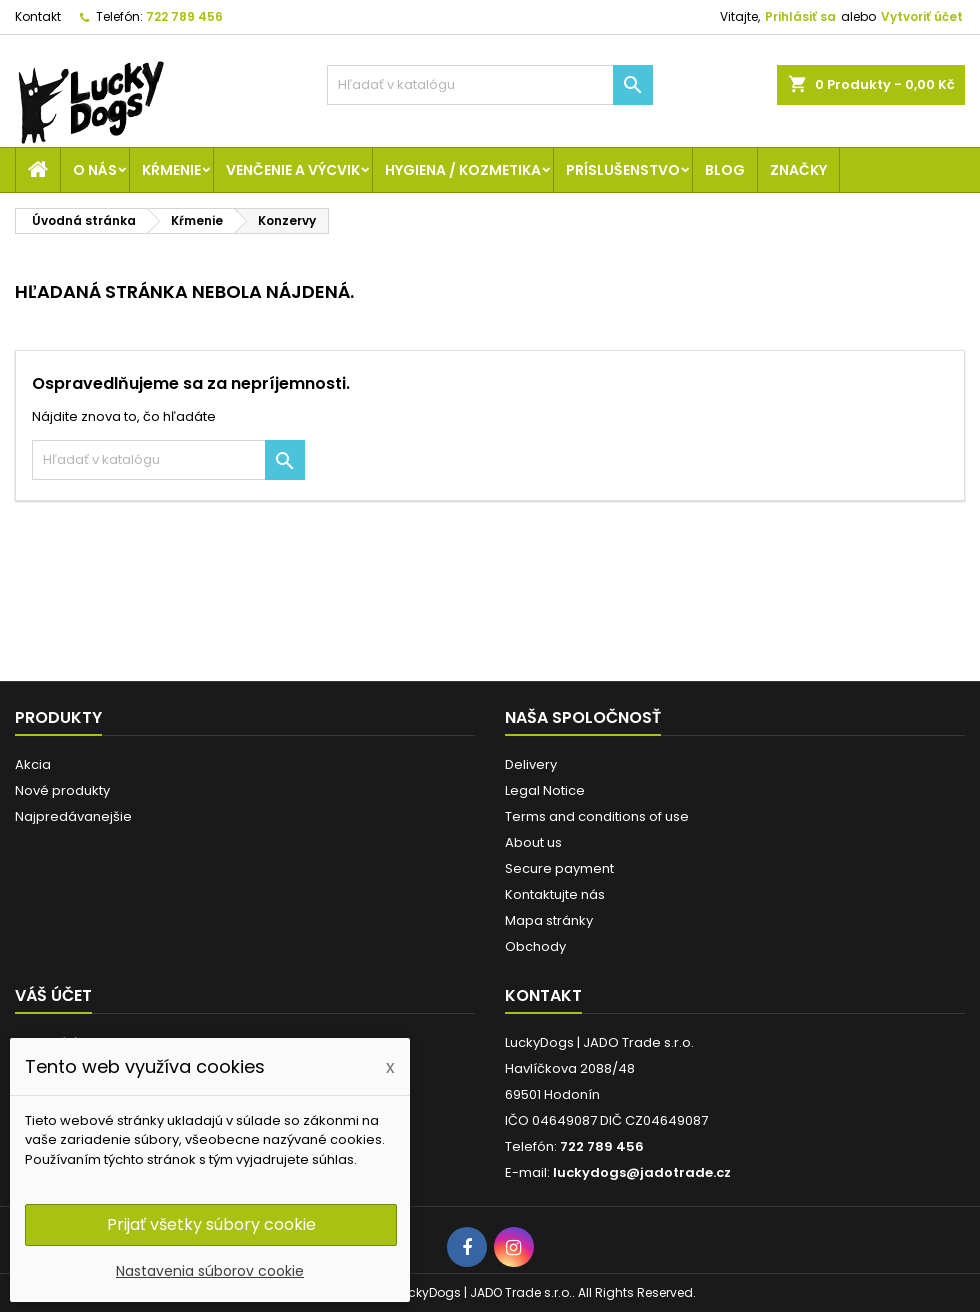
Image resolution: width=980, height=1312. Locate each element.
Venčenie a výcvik (293, 170)
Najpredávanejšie (73, 816)
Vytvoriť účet (922, 16)
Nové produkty (62, 790)
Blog (725, 170)
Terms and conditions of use (597, 816)
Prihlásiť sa (800, 16)
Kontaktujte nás (555, 894)
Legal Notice (545, 790)
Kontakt (38, 16)
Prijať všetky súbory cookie (211, 1224)
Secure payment (559, 868)
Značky (798, 170)
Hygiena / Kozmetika (463, 170)
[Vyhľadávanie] (490, 85)
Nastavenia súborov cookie (210, 1271)
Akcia (33, 764)
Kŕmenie (171, 170)
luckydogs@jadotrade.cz (642, 1172)
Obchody (535, 946)
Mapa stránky (549, 920)
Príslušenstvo (623, 170)
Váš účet (53, 995)
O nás (95, 170)
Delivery (531, 764)
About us (533, 842)
